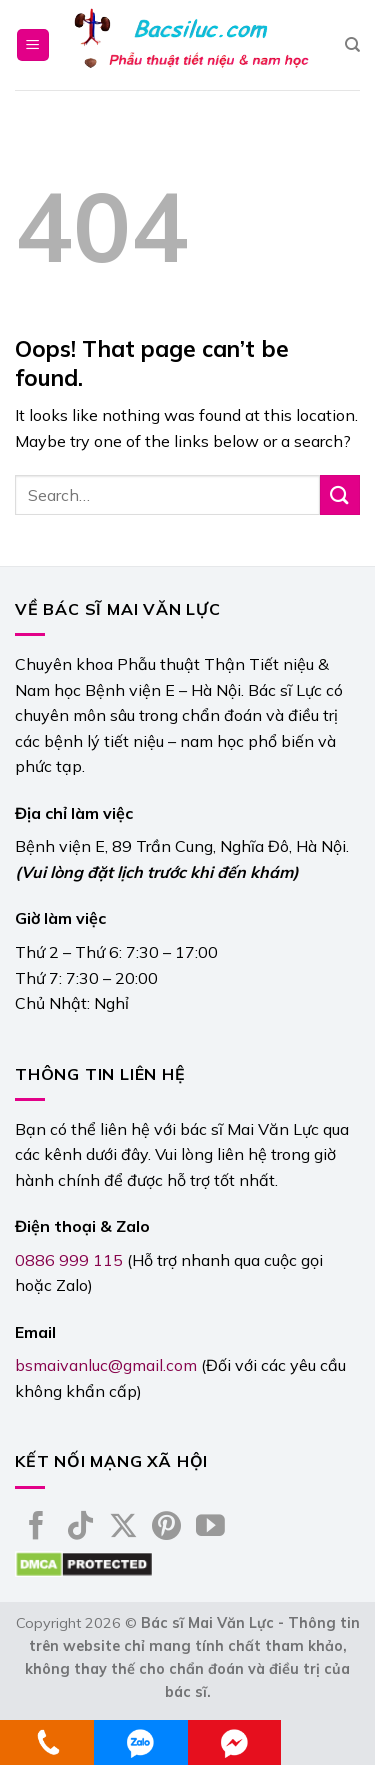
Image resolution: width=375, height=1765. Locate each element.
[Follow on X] (123, 1528)
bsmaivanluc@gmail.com (106, 1365)
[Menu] (33, 45)
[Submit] (340, 494)
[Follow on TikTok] (80, 1528)
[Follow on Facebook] (36, 1528)
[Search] (352, 45)
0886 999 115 (69, 1260)
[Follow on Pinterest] (166, 1528)
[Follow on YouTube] (210, 1528)
